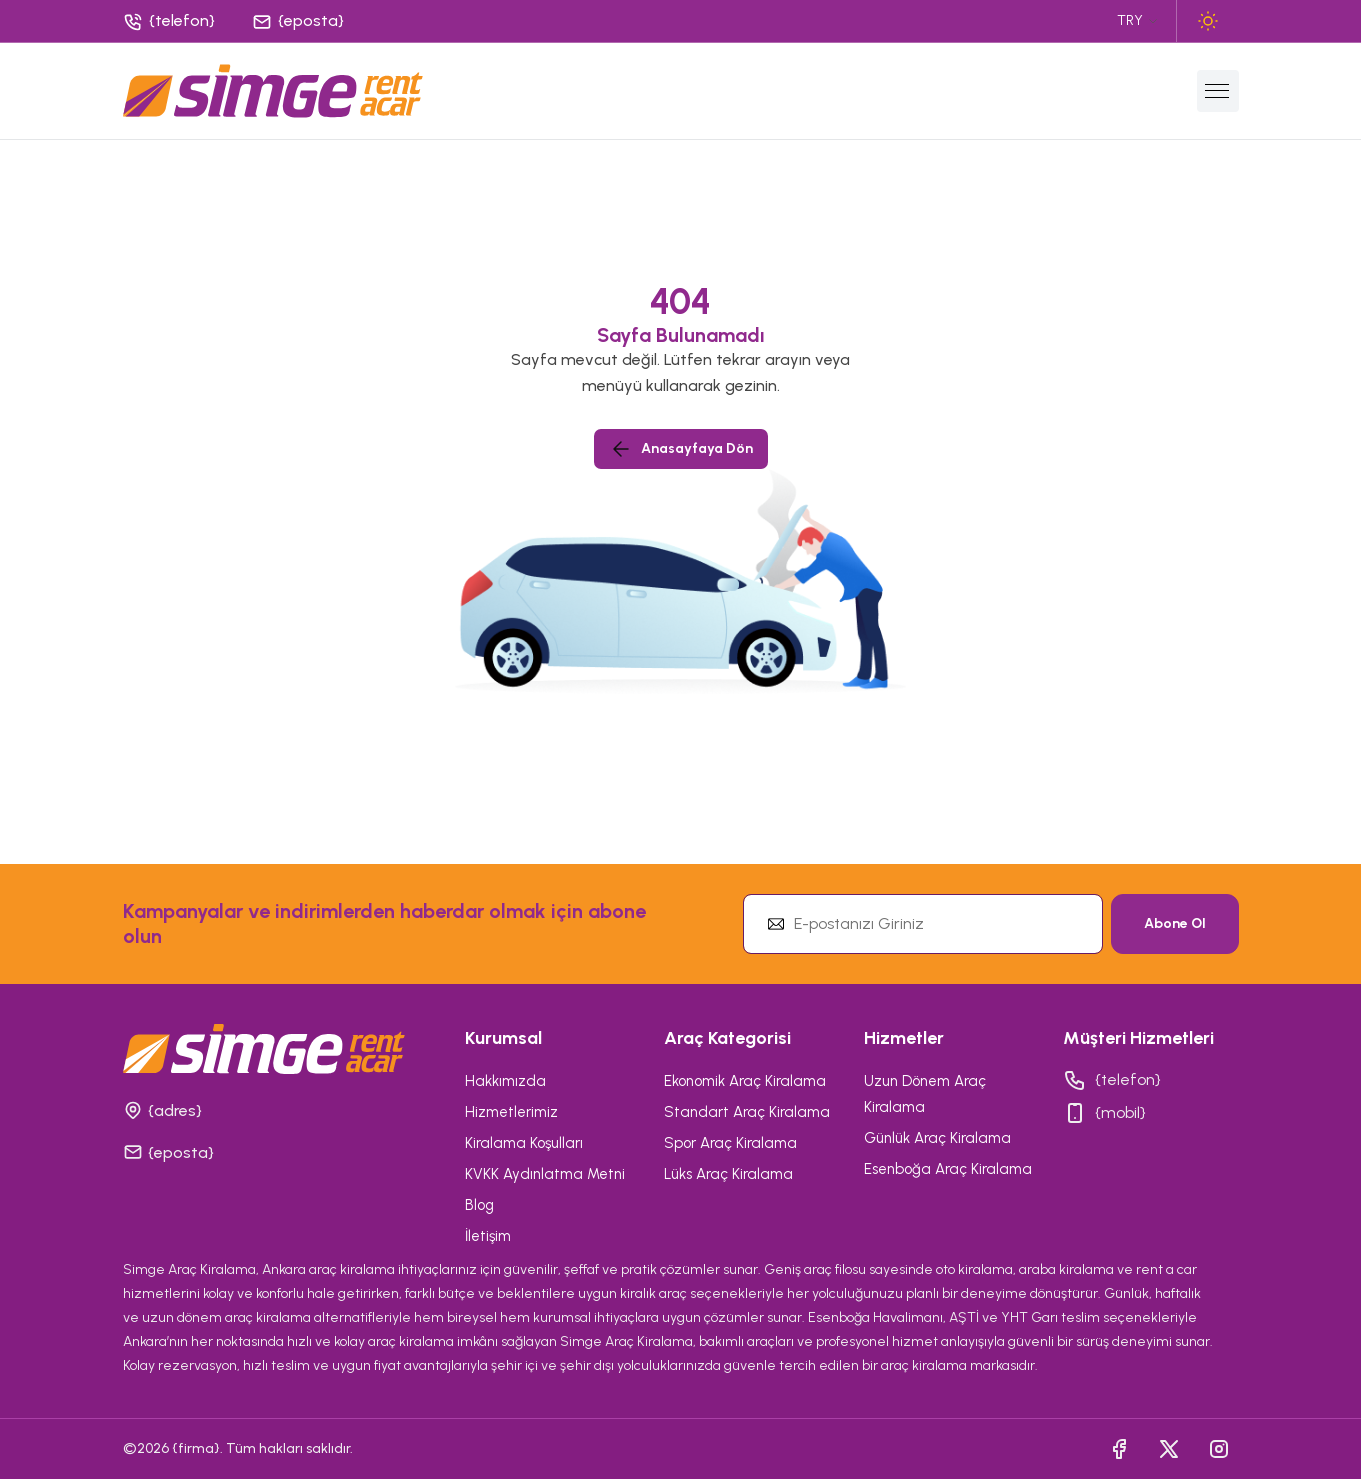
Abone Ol (1175, 923)
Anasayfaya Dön (681, 449)
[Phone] (170, 21)
